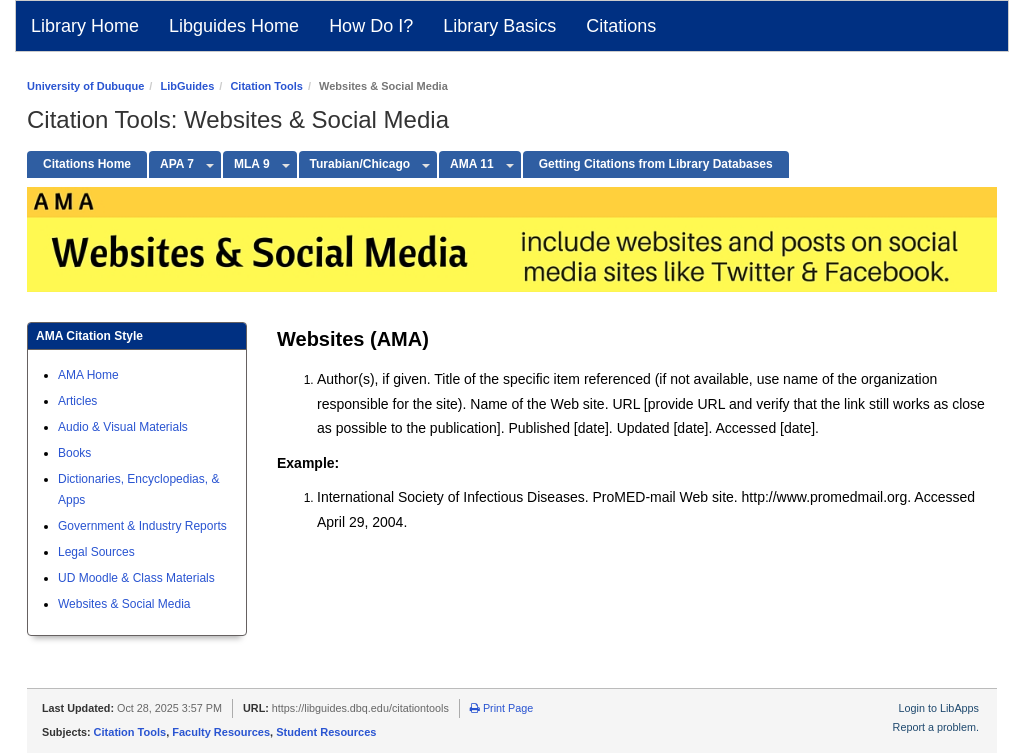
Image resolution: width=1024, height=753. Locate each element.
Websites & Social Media (124, 604)
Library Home (85, 26)
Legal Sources (96, 552)
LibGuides (187, 86)
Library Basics (499, 26)
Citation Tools (266, 86)
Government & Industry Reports (142, 526)
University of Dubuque (85, 86)
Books (74, 453)
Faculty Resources (221, 732)
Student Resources (326, 732)
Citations (621, 26)
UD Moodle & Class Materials (136, 578)
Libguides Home (234, 26)
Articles (77, 401)
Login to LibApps (939, 708)
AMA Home (88, 375)
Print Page (501, 708)
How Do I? (371, 26)
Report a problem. (936, 727)
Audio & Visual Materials (123, 427)
